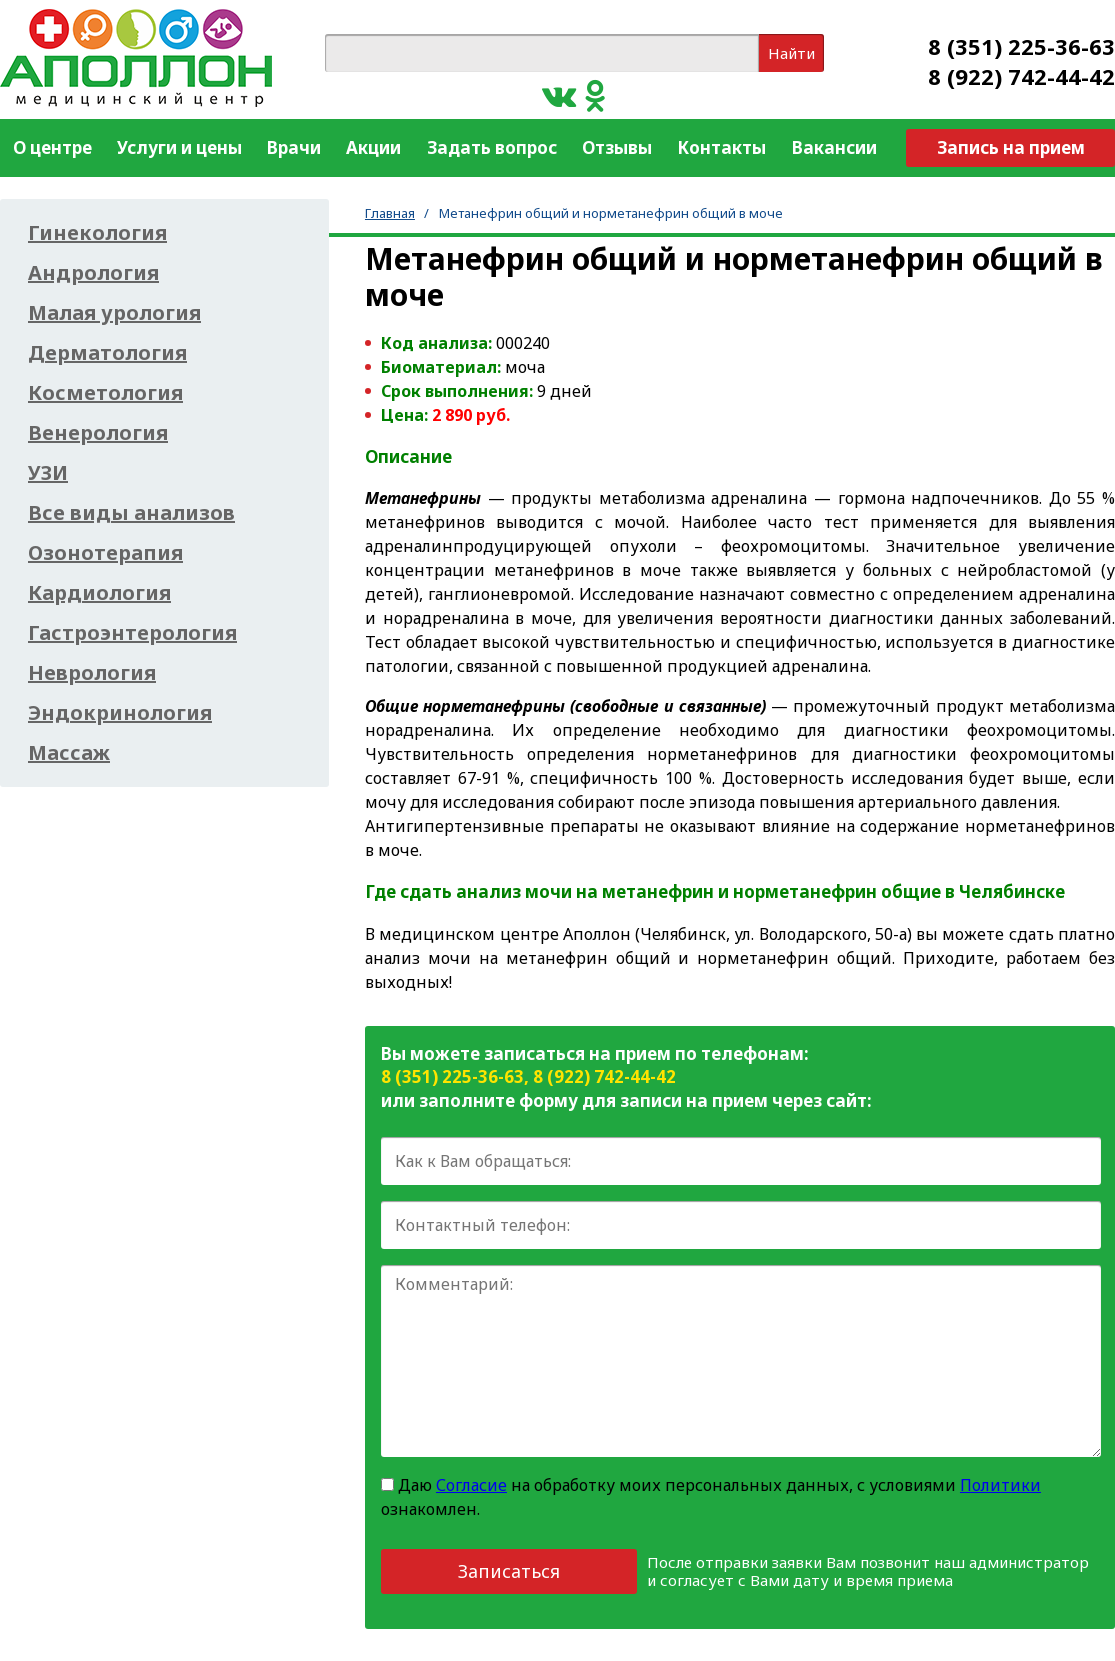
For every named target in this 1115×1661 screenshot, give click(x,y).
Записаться (509, 1571)
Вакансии (834, 147)
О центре (52, 147)
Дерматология (107, 353)
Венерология (98, 433)
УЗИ (48, 473)
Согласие (471, 1485)
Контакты (721, 147)
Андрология (93, 273)
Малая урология (114, 313)
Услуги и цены (179, 147)
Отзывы (617, 147)
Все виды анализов (131, 513)
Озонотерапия (105, 553)
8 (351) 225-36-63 (1021, 46)
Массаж (69, 753)
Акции (373, 147)
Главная (390, 213)
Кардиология (99, 593)
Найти (791, 53)
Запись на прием (1011, 147)
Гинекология (97, 233)
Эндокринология (120, 713)
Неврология (92, 673)
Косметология (105, 393)
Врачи (294, 147)
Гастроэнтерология (132, 633)
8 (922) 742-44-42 (1021, 76)
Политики (1000, 1485)
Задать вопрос (492, 147)
